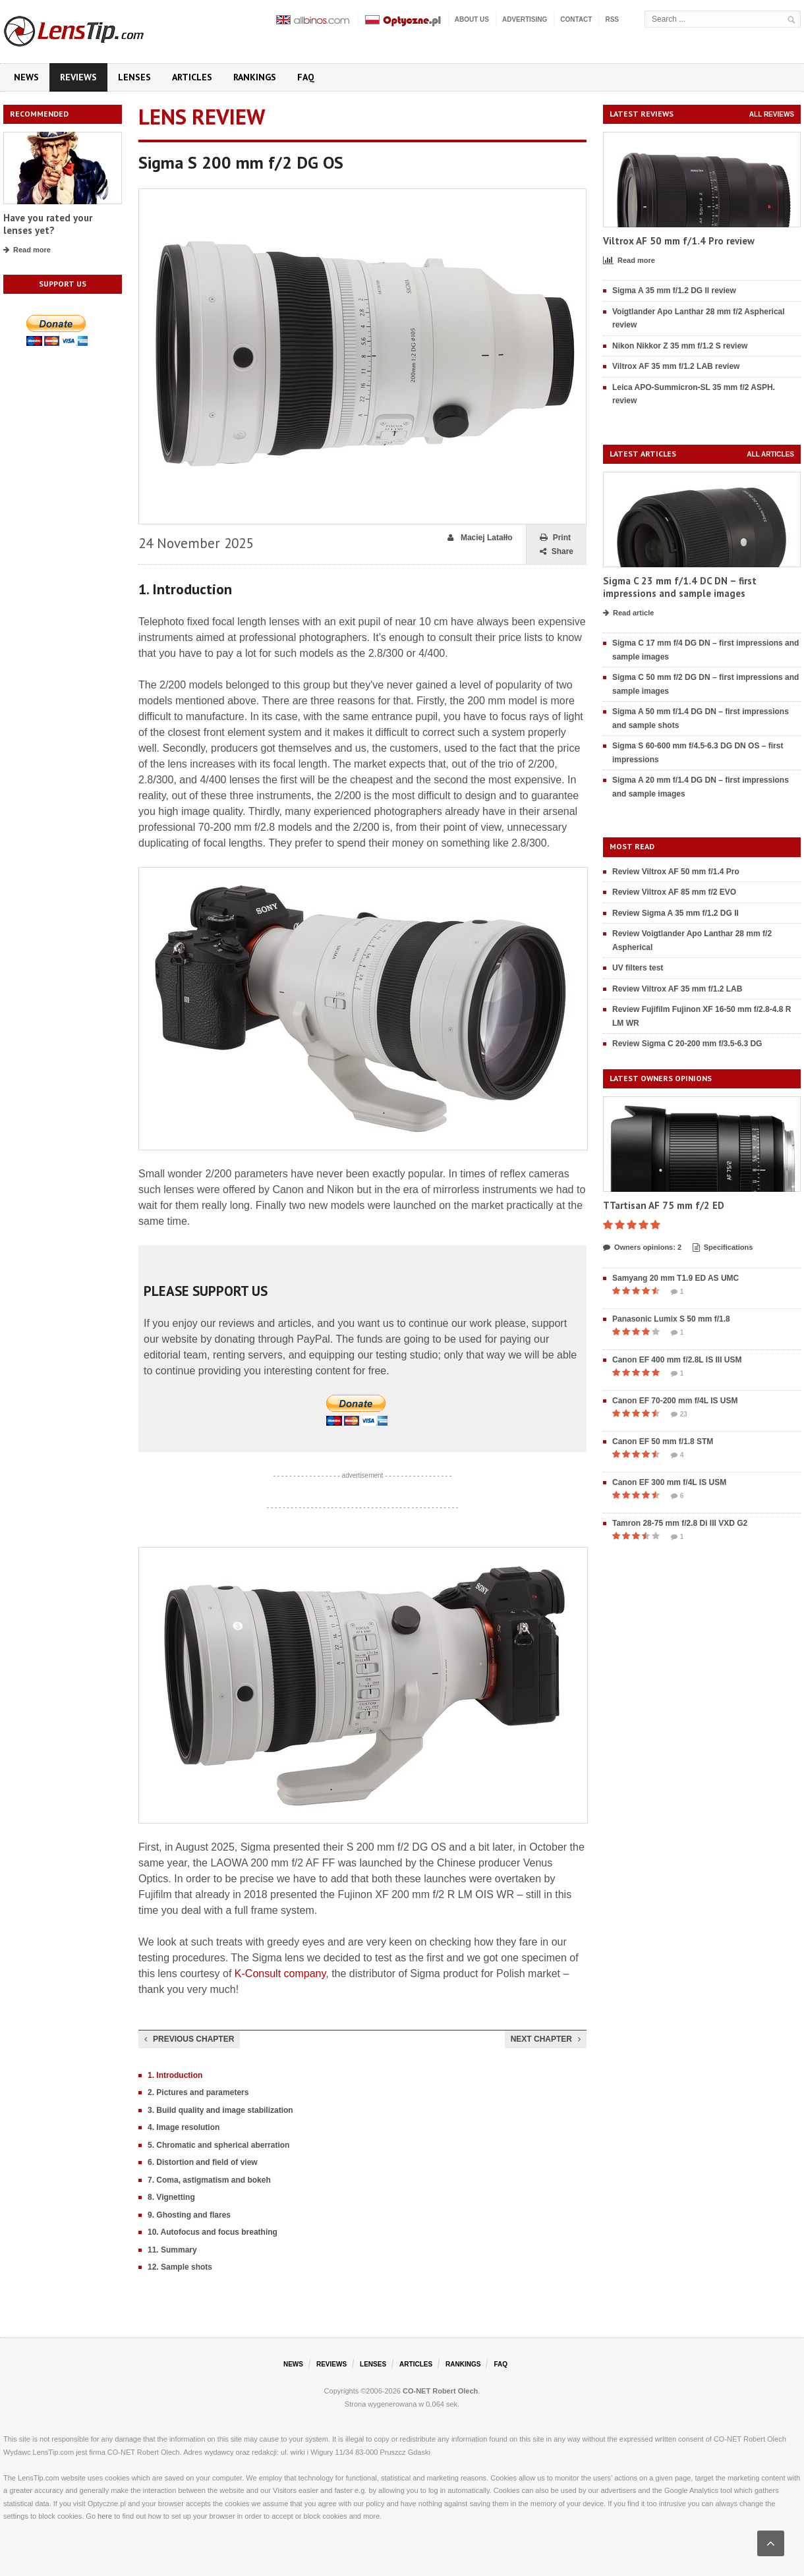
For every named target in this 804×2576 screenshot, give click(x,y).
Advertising (524, 19)
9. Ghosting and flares (189, 2215)
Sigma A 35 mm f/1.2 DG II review (674, 290)
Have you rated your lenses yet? (47, 224)
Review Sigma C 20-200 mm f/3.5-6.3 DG (687, 1043)
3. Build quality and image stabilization (220, 2110)
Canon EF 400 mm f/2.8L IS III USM (677, 1359)
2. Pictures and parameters (198, 2092)
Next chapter (546, 2039)
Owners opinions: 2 (642, 1247)
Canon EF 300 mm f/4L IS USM (669, 1482)
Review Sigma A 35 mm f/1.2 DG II (675, 913)
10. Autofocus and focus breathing (212, 2232)
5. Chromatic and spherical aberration (218, 2145)
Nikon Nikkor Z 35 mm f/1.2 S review (679, 345)
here (105, 2516)
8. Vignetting (171, 2197)
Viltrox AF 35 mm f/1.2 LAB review (675, 366)
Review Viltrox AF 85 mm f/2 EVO (674, 892)
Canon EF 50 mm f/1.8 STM (662, 1441)
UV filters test (637, 967)
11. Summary (172, 2249)
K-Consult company (280, 1973)
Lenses (134, 77)
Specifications (723, 1247)
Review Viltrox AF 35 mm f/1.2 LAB (677, 989)
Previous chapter (189, 2039)
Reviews (78, 77)
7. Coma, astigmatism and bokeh (209, 2180)
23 (679, 1414)
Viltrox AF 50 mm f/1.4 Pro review (679, 241)
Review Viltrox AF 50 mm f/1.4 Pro (675, 871)
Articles (192, 77)
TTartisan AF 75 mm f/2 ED (663, 1205)
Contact (576, 19)
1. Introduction (175, 2075)
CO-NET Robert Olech (440, 2391)
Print (555, 538)
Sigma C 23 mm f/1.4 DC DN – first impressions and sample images (680, 587)
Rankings (254, 77)
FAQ (305, 77)
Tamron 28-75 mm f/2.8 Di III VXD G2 (679, 1523)
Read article (628, 613)
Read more (27, 250)
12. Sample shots (180, 2267)
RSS (612, 19)
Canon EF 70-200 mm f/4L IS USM (675, 1400)
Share (556, 552)
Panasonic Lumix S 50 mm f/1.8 (671, 1319)
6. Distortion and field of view (203, 2162)
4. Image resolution (183, 2127)
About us (472, 19)
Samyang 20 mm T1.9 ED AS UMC (675, 1278)
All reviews (771, 114)
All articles (770, 454)
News (26, 77)
